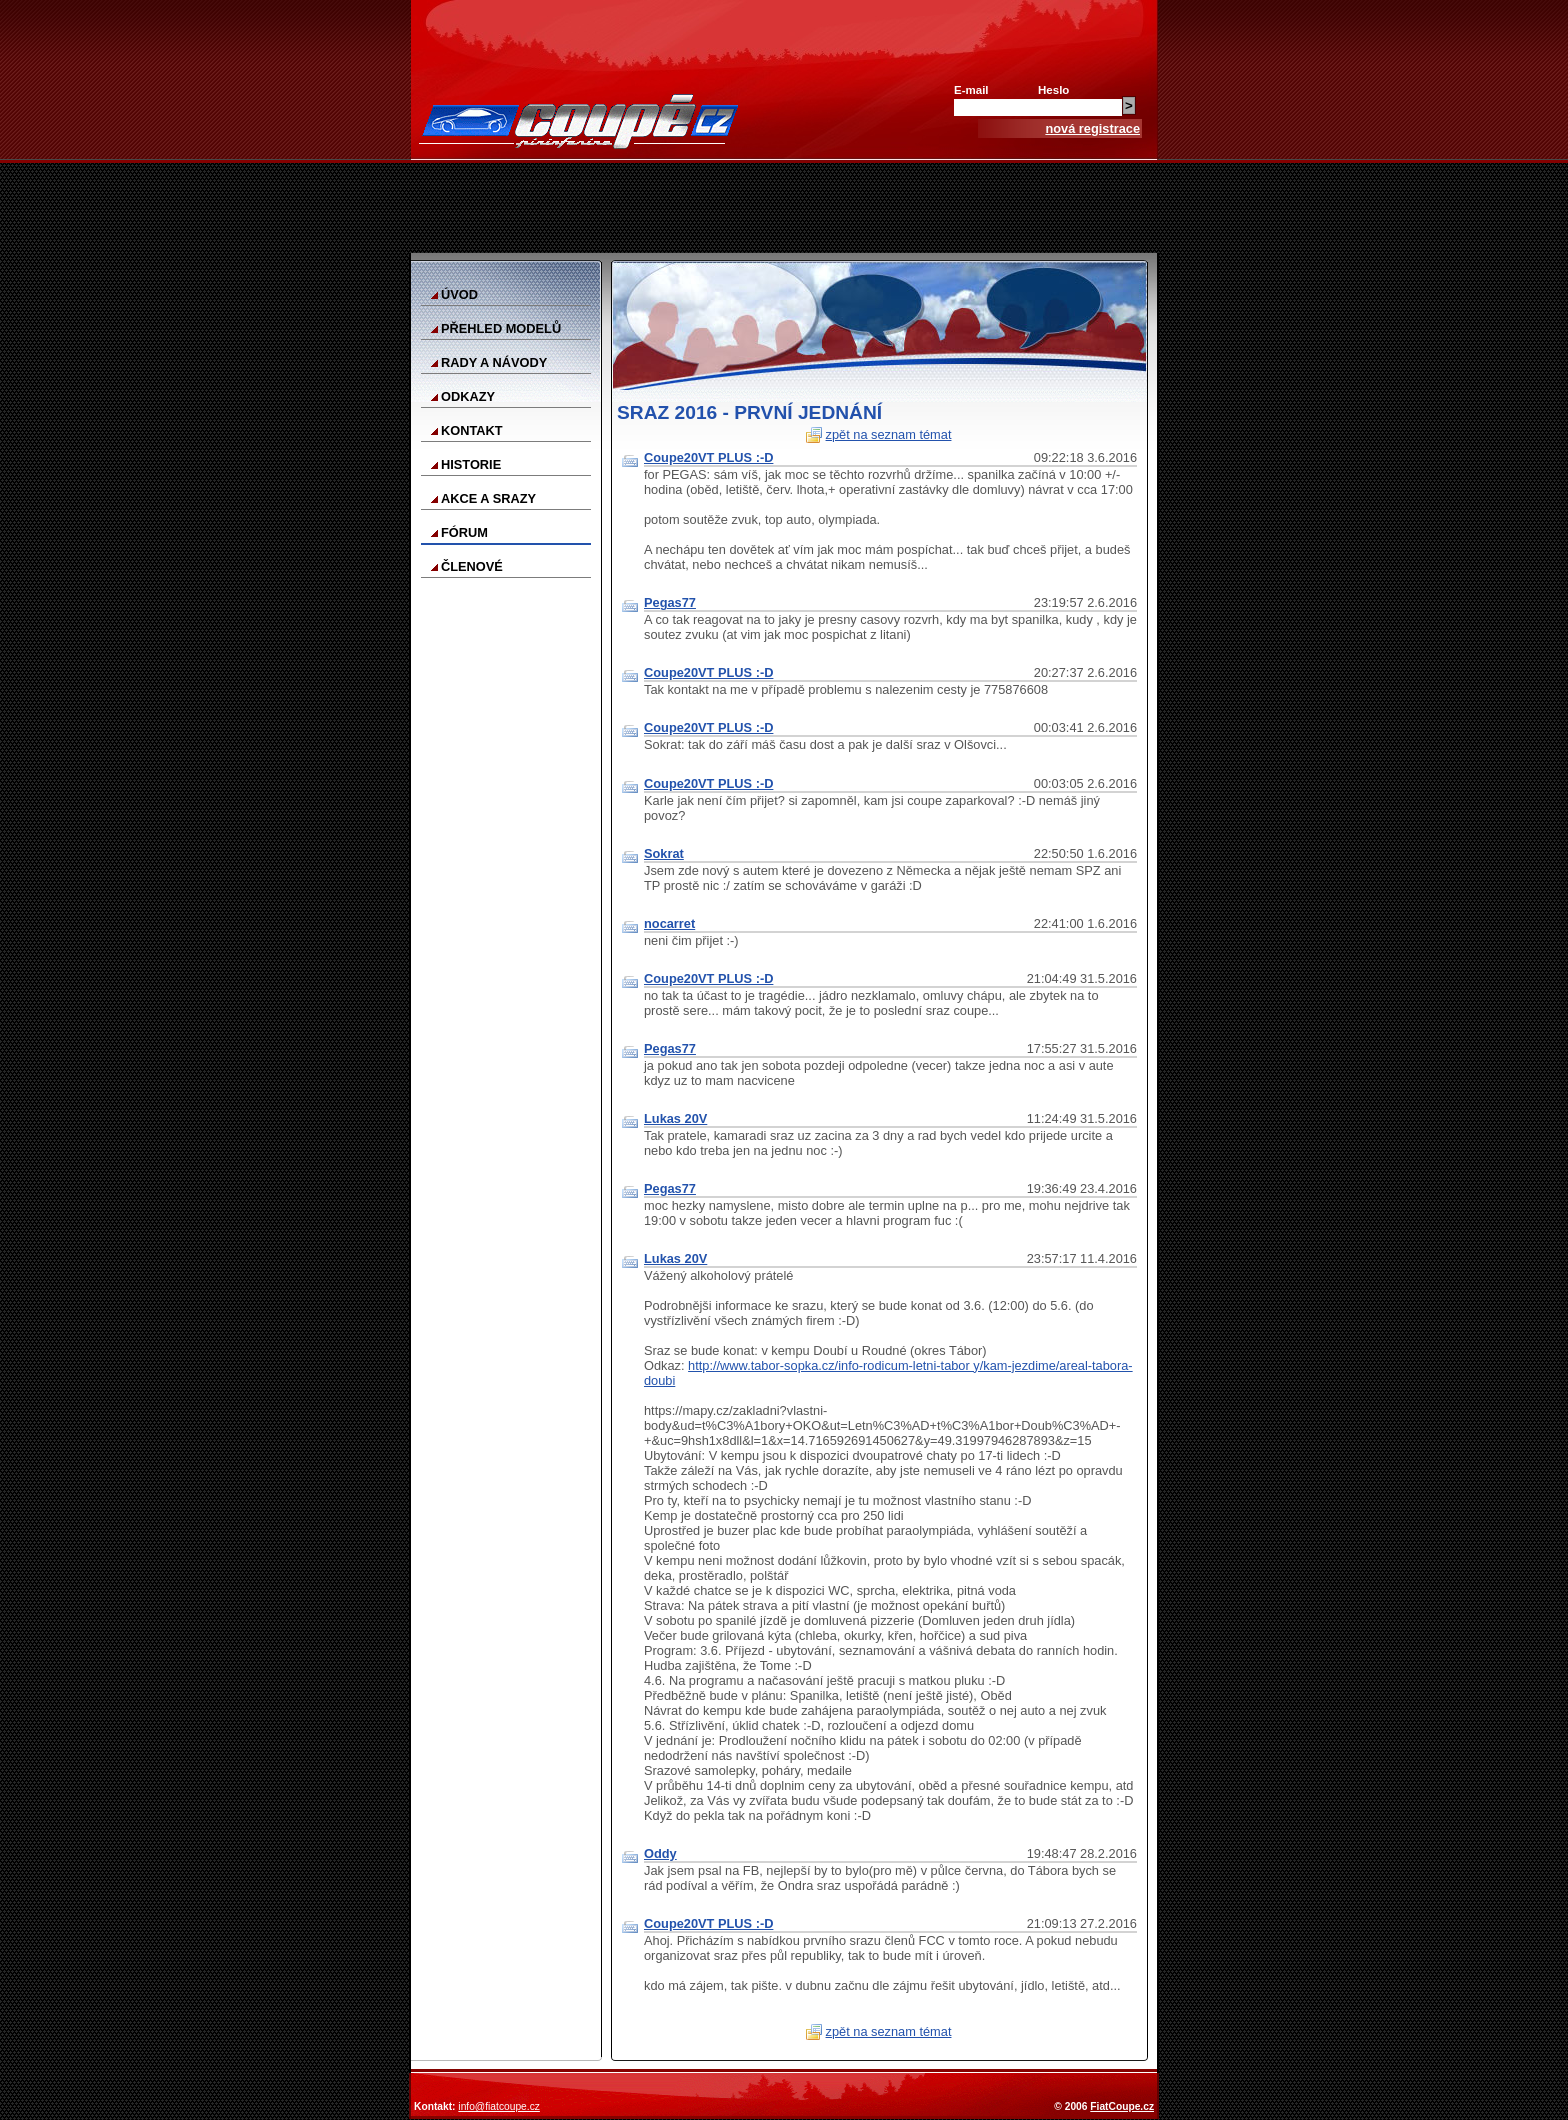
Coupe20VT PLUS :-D (708, 457)
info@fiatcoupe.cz (499, 2106)
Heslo (1053, 90)
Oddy (660, 1853)
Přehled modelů (501, 328)
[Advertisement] (784, 208)
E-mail (971, 90)
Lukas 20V (675, 1118)
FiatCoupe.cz (1122, 2106)
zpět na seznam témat (889, 434)
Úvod (459, 294)
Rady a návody (494, 362)
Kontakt (472, 430)
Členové (472, 566)
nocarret (669, 923)
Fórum (464, 532)
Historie (471, 464)
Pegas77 (670, 602)
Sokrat (664, 853)
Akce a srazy (488, 498)
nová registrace (1092, 128)
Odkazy (468, 396)
